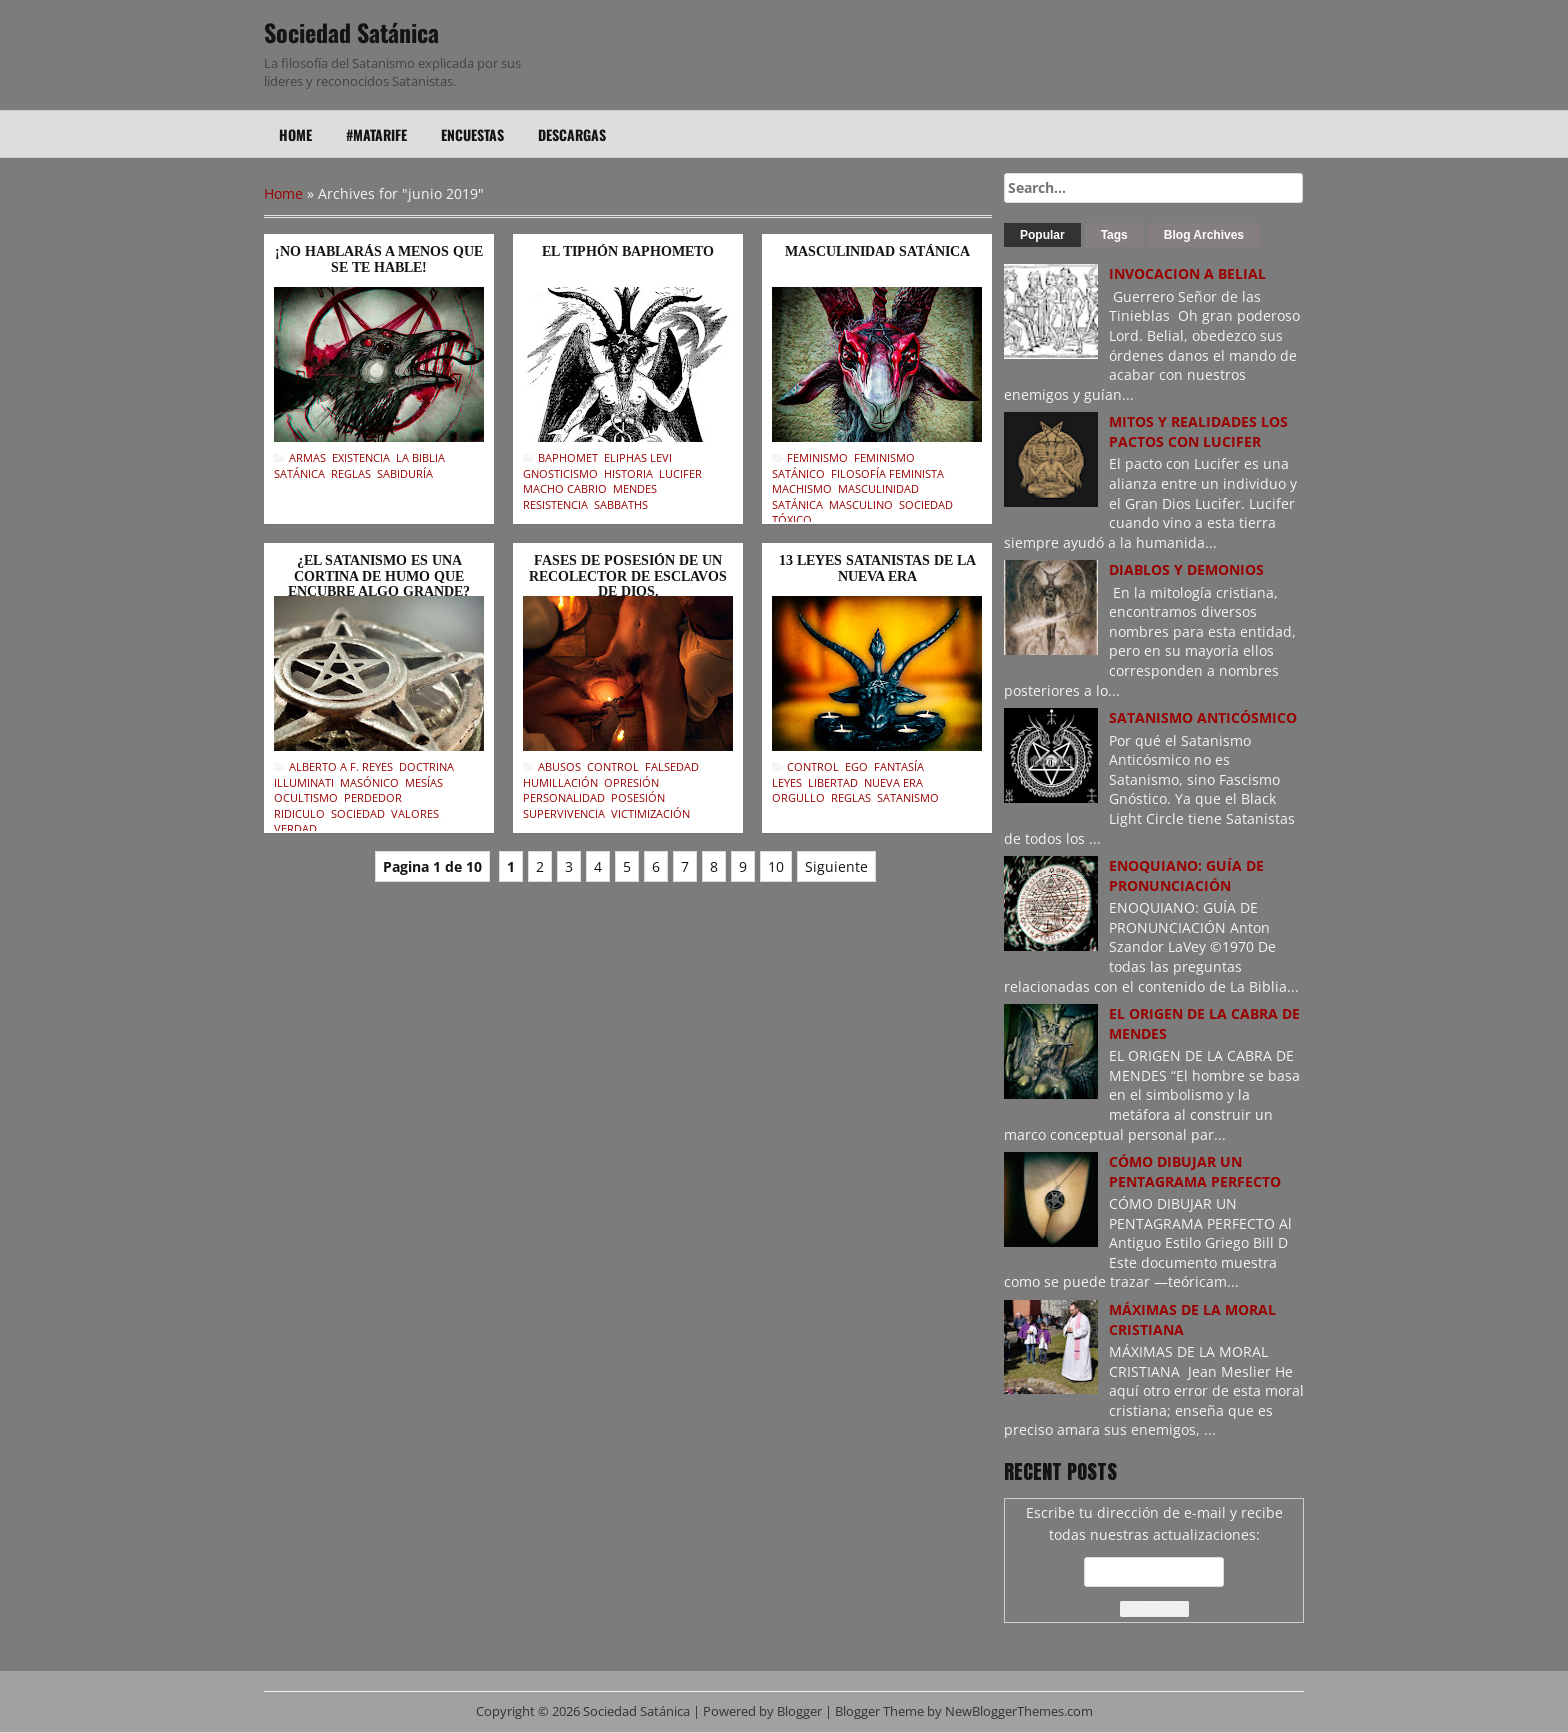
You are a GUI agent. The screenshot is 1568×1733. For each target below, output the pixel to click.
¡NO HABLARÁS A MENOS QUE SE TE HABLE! (379, 259)
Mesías (424, 782)
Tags (1114, 235)
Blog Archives (1204, 235)
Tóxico (792, 519)
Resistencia (555, 504)
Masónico (369, 782)
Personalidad (564, 797)
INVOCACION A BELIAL (1187, 273)
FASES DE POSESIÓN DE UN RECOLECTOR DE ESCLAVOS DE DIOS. (628, 576)
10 (776, 866)
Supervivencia (564, 813)
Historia (628, 473)
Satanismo (908, 797)
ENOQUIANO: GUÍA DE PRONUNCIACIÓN (1186, 875)
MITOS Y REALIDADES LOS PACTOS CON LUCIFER (1198, 431)
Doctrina (426, 766)
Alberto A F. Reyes (341, 766)
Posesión (638, 797)
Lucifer (680, 473)
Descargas (572, 134)
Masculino (861, 504)
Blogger (799, 1711)
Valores (415, 813)
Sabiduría (405, 473)
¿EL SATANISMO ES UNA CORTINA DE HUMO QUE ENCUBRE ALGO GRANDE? (379, 576)
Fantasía (899, 766)
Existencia (361, 457)
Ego (856, 766)
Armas (307, 457)
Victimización (650, 813)
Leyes (787, 782)
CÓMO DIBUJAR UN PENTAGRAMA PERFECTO (1195, 1171)
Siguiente (836, 866)
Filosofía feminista (887, 473)
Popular (1042, 235)
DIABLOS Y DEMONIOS (1186, 569)
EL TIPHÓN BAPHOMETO (628, 251)
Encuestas (472, 134)
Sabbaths (621, 504)
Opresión (631, 782)
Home (295, 134)
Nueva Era (893, 782)
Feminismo (817, 457)
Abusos (559, 766)
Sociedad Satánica (351, 32)
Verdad (295, 828)
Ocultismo (306, 797)
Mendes (635, 488)
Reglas (351, 473)
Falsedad (672, 766)
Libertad (833, 782)
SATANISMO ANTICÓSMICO (1203, 717)
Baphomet (568, 457)
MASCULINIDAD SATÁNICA (877, 251)
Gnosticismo (560, 473)
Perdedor (373, 797)
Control (613, 766)
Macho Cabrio (565, 488)
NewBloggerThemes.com (1019, 1711)
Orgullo (798, 797)
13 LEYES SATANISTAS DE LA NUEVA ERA (877, 568)
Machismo (802, 488)
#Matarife (376, 134)
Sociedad (926, 504)
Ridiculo (299, 813)
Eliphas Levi (638, 457)
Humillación (560, 782)
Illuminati (304, 782)
